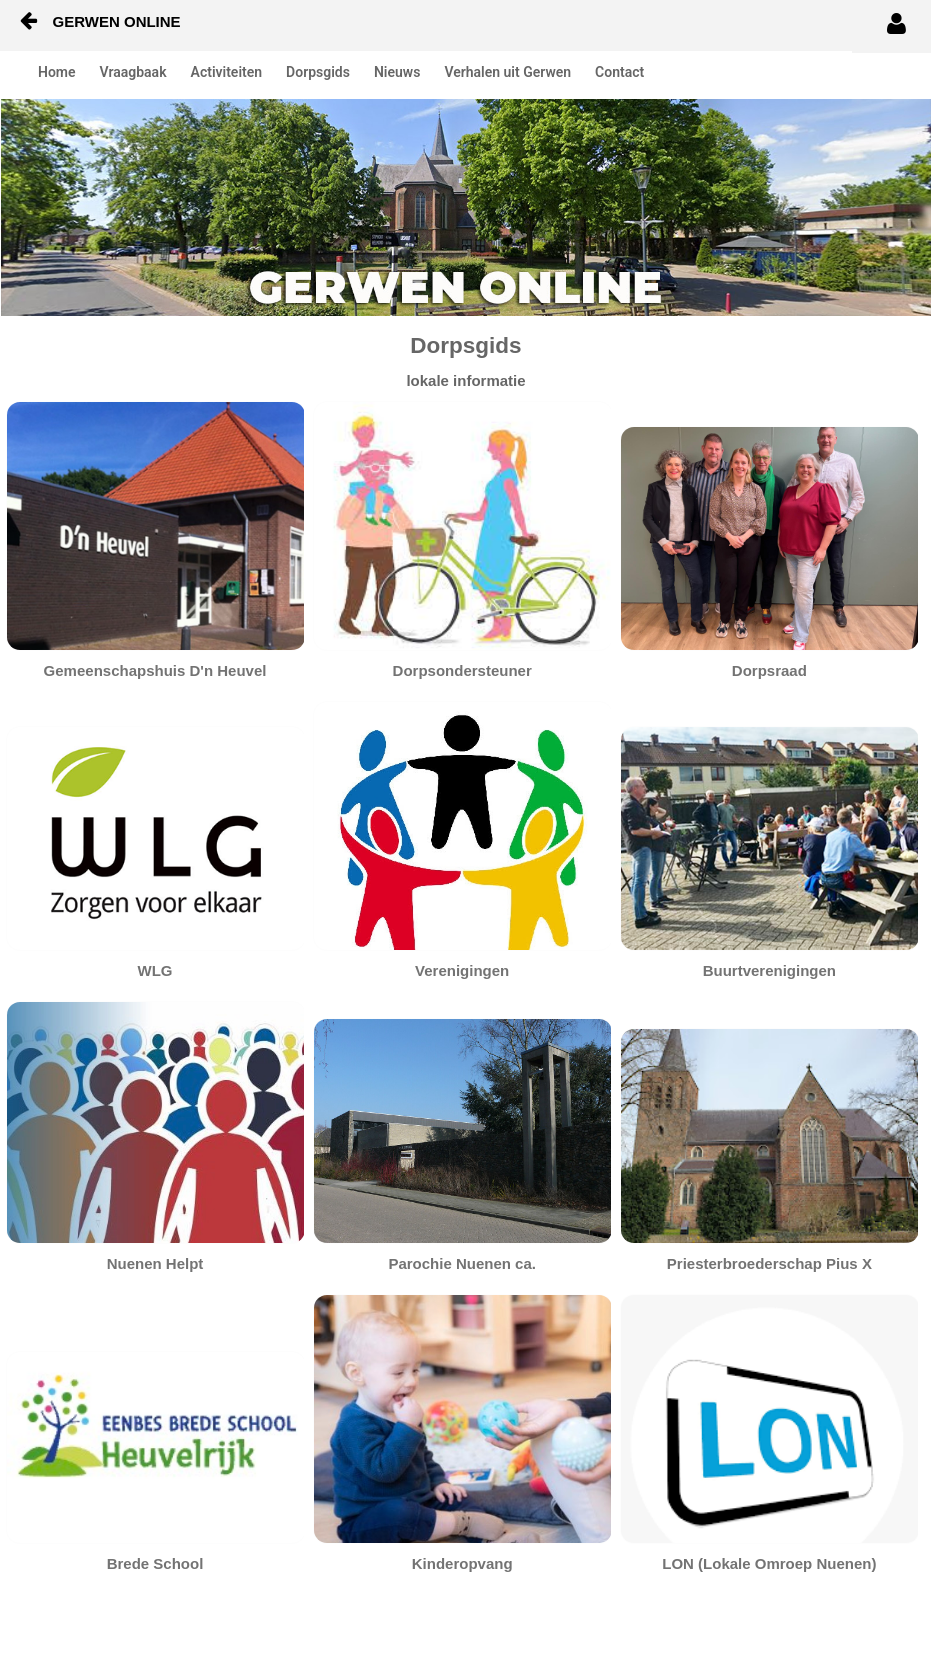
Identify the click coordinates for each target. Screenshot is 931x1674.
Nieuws (397, 72)
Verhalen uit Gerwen (507, 72)
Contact (619, 72)
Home (57, 72)
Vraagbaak (133, 72)
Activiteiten (227, 72)
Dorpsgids (318, 72)
